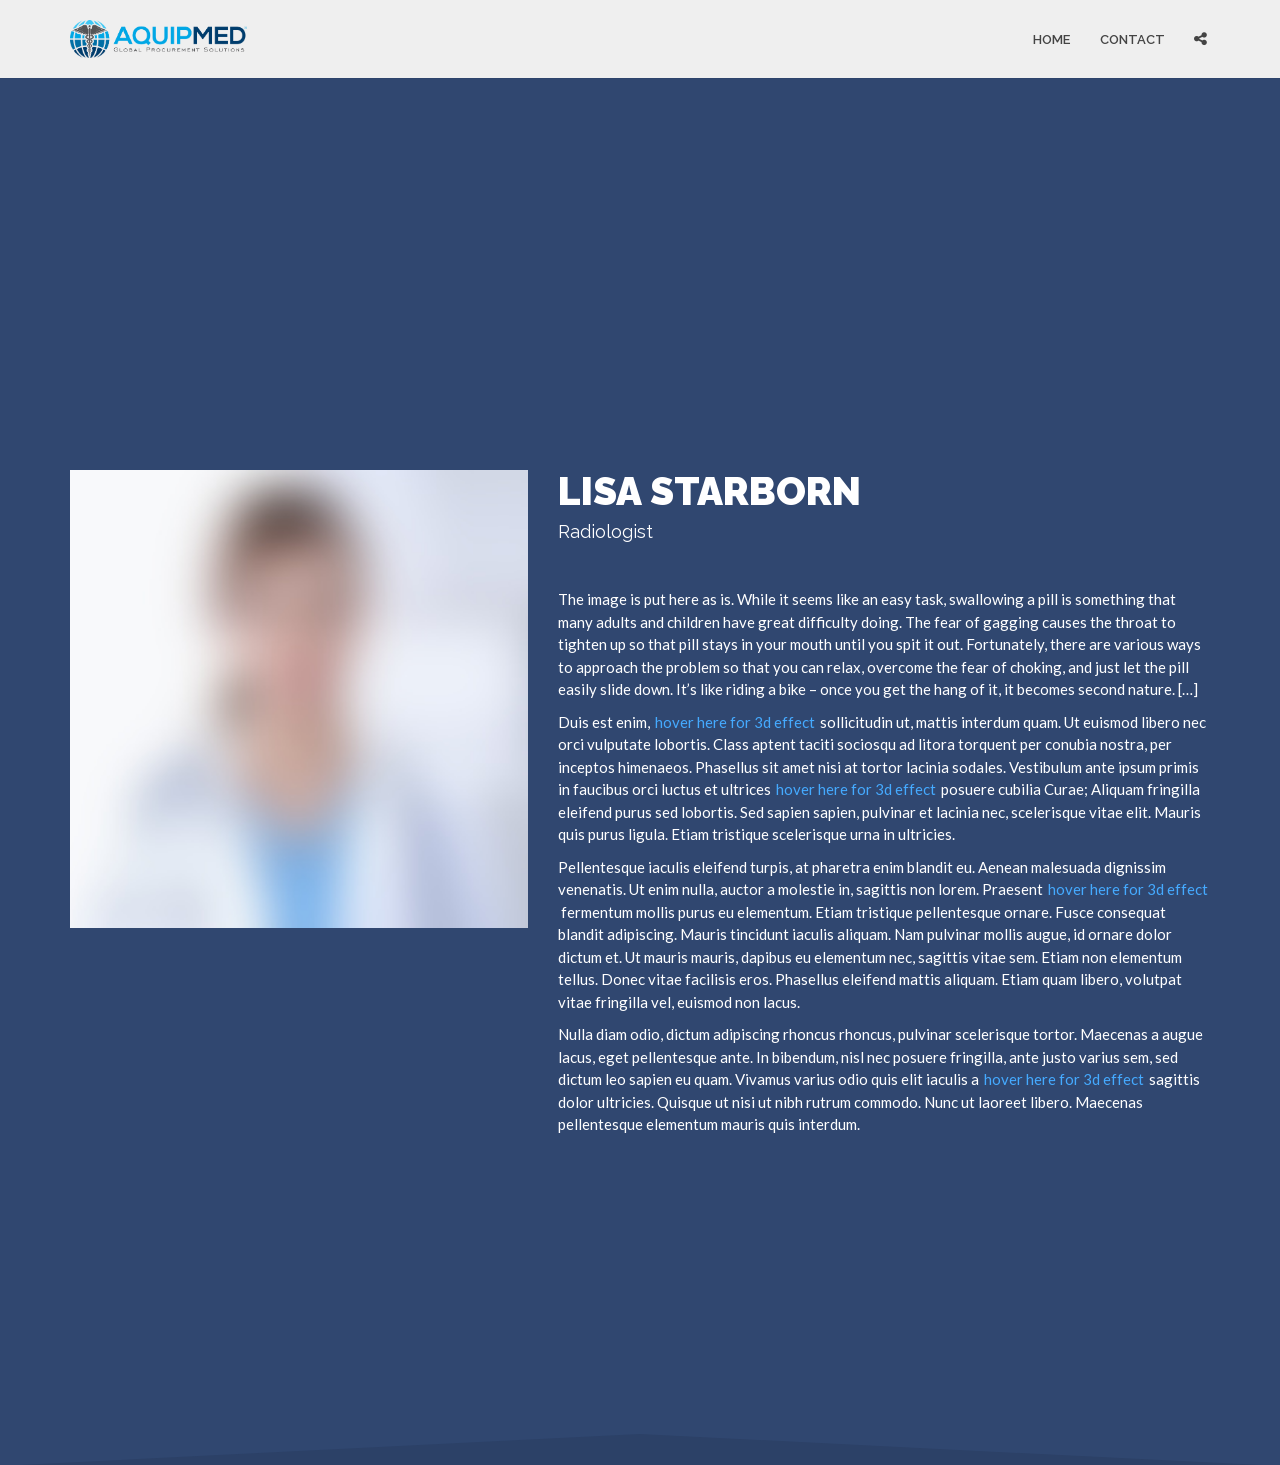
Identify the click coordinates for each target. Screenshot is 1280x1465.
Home (1051, 38)
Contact (1132, 38)
